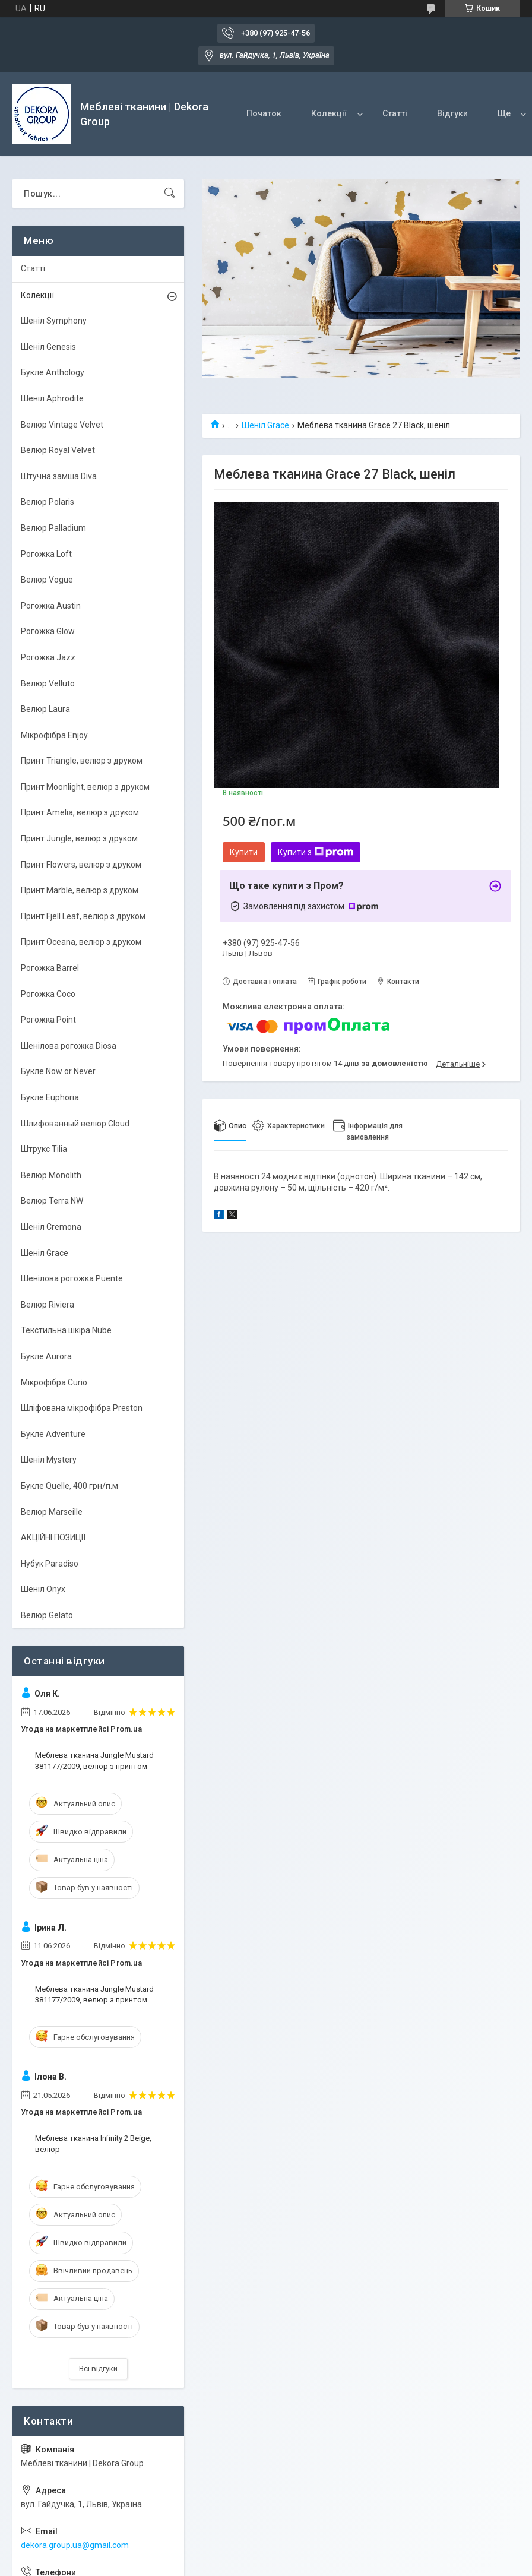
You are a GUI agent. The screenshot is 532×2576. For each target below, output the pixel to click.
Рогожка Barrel (50, 968)
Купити (244, 852)
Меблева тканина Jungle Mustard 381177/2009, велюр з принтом (94, 1760)
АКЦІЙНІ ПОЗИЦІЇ (53, 1537)
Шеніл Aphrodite (52, 398)
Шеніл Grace (265, 425)
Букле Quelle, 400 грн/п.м (69, 1485)
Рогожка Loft (46, 554)
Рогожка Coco (48, 994)
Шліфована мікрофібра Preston (81, 1408)
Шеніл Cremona (51, 1227)
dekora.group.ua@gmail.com (75, 2545)
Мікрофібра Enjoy (54, 735)
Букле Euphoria (50, 1097)
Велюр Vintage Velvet (62, 424)
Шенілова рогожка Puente (72, 1278)
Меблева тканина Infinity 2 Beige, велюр (93, 2143)
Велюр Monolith (51, 1175)
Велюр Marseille (52, 1512)
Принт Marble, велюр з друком (79, 890)
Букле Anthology (52, 372)
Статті (394, 113)
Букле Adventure (53, 1434)
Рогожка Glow (48, 631)
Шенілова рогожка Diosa (68, 1045)
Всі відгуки (98, 2368)
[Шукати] (170, 193)
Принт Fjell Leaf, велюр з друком (83, 916)
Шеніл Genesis (48, 347)
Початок (263, 113)
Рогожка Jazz (48, 657)
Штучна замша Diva (59, 476)
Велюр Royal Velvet (58, 450)
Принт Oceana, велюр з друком (81, 942)
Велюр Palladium (53, 528)
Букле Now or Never (58, 1071)
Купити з (315, 852)
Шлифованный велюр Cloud (75, 1123)
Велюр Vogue (47, 579)
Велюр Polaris (47, 502)
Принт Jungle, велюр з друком (79, 838)
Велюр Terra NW (52, 1200)
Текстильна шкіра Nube (66, 1330)
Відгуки (452, 113)
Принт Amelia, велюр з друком (80, 812)
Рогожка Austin (51, 605)
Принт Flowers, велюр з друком (81, 864)
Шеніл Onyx (43, 1589)
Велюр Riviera (47, 1304)
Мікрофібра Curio (54, 1382)
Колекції (329, 113)
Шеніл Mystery (49, 1459)
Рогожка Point (48, 1019)
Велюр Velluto (48, 683)
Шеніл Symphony (54, 320)
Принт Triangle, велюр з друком (81, 760)
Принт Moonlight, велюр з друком (85, 787)
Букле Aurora (46, 1356)
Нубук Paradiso (49, 1563)
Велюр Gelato (47, 1615)
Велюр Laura (45, 709)
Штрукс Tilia (44, 1149)
